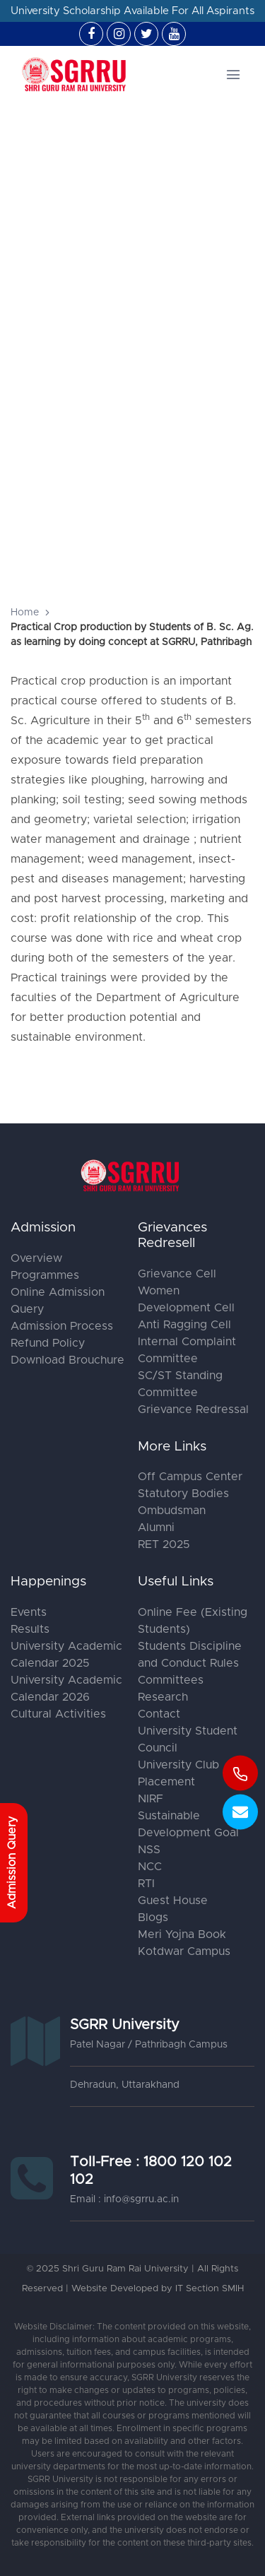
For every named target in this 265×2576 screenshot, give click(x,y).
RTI (146, 1883)
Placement (166, 1782)
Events (29, 1612)
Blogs (153, 1917)
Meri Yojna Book (182, 1934)
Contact (159, 1714)
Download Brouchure (67, 1360)
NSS (149, 1849)
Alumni (156, 1527)
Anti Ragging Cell (184, 1324)
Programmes (45, 1275)
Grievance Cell (177, 1274)
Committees (171, 1680)
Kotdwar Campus (184, 1951)
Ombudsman (172, 1510)
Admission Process (62, 1326)
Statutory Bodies (183, 1493)
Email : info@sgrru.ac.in (124, 2199)
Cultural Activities (58, 1714)
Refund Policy (48, 1343)
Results (30, 1629)
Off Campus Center (190, 1476)
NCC (150, 1866)
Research (163, 1697)
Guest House (173, 1900)
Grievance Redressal (193, 1409)
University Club (178, 1765)
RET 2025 (164, 1544)
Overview (36, 1258)
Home (25, 613)
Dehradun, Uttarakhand (124, 2085)
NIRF (150, 1798)
